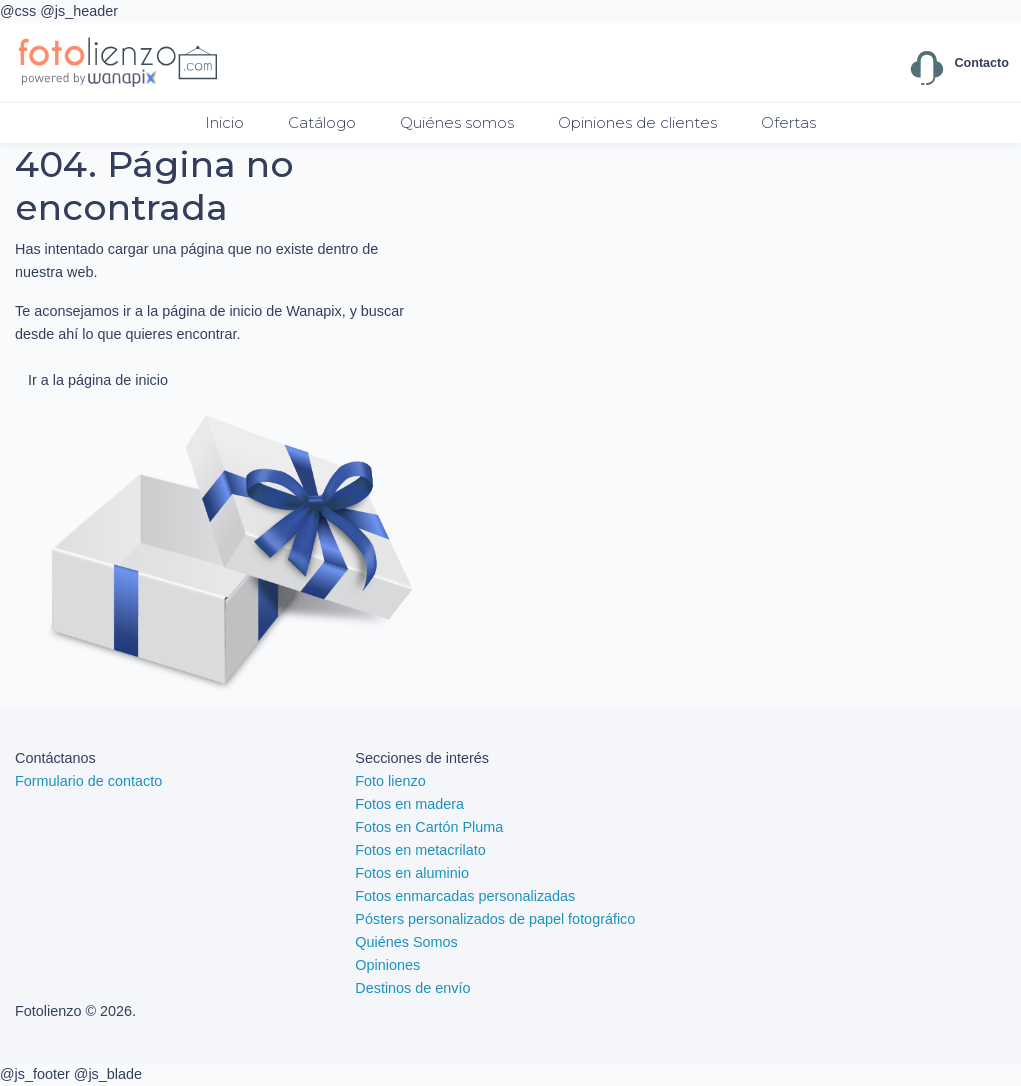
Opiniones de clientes (637, 122)
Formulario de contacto (88, 781)
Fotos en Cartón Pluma (429, 827)
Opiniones (387, 965)
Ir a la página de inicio (98, 380)
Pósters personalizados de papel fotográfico (495, 919)
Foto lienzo (390, 781)
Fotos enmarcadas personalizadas (465, 896)
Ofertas (788, 122)
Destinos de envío (412, 988)
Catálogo (322, 122)
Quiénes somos (457, 122)
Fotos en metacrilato (420, 850)
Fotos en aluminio (412, 873)
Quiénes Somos (406, 942)
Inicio (224, 122)
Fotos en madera (409, 804)
